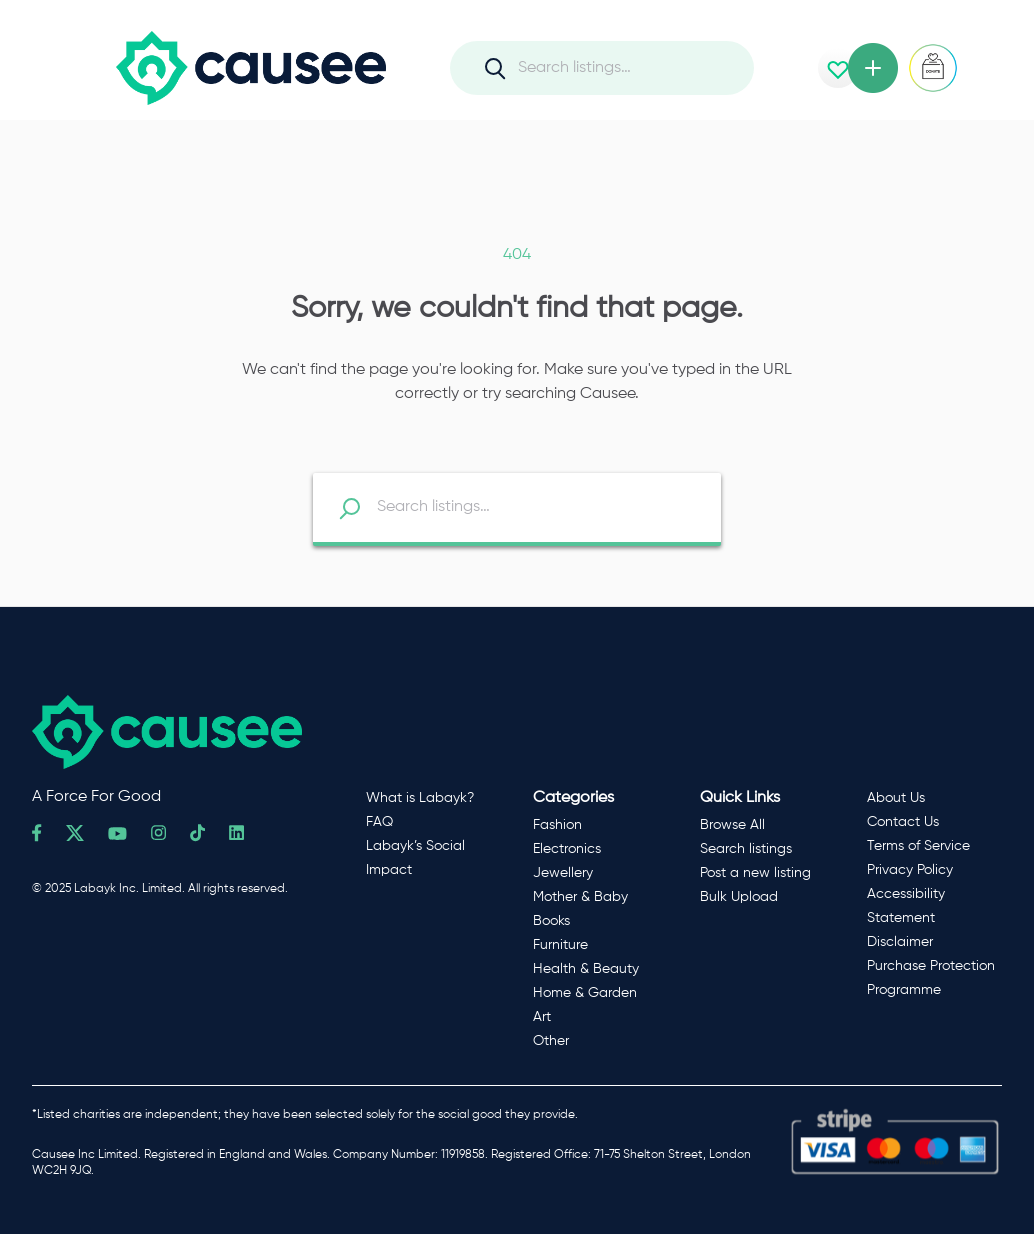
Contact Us (903, 822)
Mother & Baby (580, 897)
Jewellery (563, 873)
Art (542, 1017)
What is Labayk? (420, 798)
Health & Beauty (586, 969)
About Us (896, 798)
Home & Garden (585, 993)
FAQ (379, 822)
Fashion (557, 825)
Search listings (746, 849)
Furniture (560, 945)
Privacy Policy (910, 870)
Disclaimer (900, 942)
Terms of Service (918, 846)
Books (551, 921)
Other (551, 1041)
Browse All (732, 825)
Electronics (567, 849)
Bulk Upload (739, 897)
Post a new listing (755, 873)
